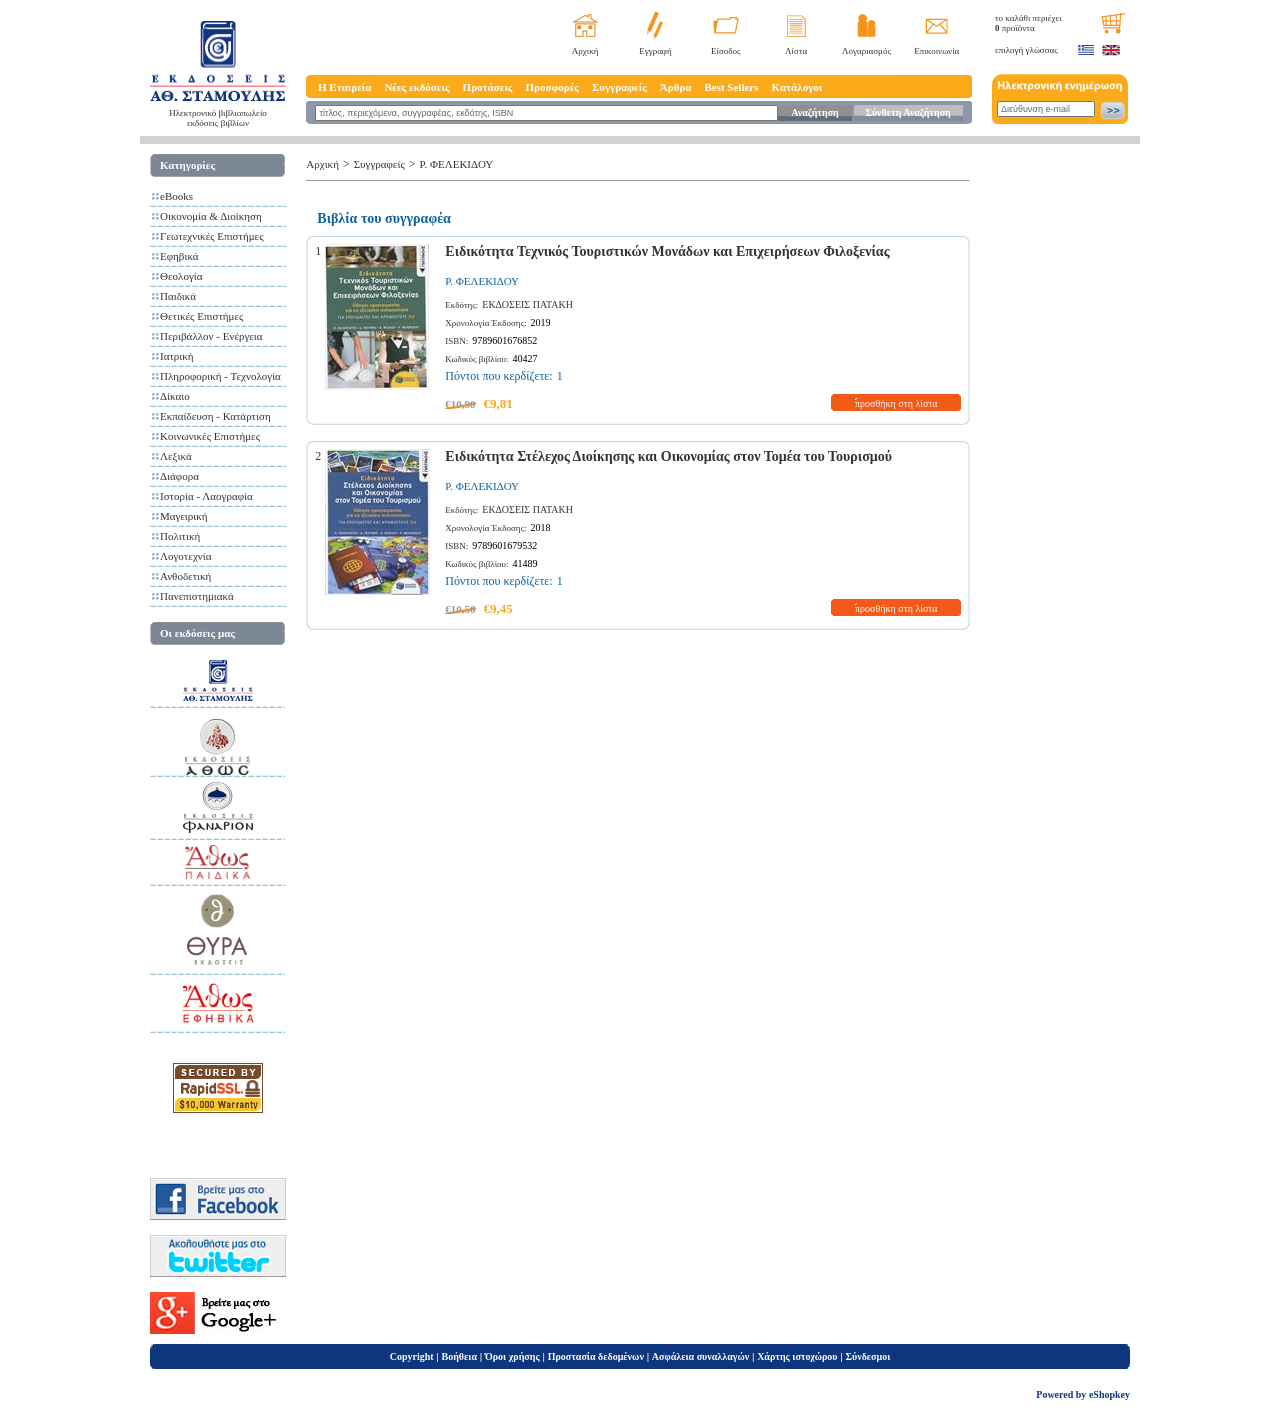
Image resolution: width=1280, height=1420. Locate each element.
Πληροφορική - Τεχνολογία (220, 376)
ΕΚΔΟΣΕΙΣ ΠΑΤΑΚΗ (527, 304)
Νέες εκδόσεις (416, 87)
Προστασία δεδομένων (596, 1356)
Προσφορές (552, 87)
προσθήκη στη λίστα (896, 403)
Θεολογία (181, 276)
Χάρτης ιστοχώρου (797, 1356)
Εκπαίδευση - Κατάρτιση (215, 416)
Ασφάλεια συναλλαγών (700, 1356)
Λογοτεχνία (185, 556)
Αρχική (585, 51)
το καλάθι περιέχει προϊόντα (1028, 23)
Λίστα (796, 51)
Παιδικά (178, 296)
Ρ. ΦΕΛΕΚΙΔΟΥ (457, 164)
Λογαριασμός (866, 51)
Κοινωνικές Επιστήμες (210, 436)
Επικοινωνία (936, 51)
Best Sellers (731, 87)
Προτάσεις (488, 87)
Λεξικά (176, 456)
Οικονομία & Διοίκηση (211, 216)
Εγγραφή (655, 51)
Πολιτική (180, 536)
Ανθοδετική (185, 576)
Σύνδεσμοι (867, 1356)
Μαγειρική (184, 516)
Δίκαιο (175, 396)
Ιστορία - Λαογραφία (206, 496)
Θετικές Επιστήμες (201, 316)
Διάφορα (179, 476)
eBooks (176, 196)
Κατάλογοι (797, 87)
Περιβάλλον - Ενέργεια (211, 336)
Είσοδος (726, 51)
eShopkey (1109, 1394)
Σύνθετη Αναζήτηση (907, 112)
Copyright (412, 1356)
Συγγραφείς (619, 87)
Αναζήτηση (814, 112)
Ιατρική (177, 356)
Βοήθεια (460, 1356)
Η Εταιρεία (344, 87)
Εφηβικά (179, 256)
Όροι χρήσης (512, 1356)
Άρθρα (676, 87)
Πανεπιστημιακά (197, 596)
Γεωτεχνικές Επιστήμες (212, 236)
